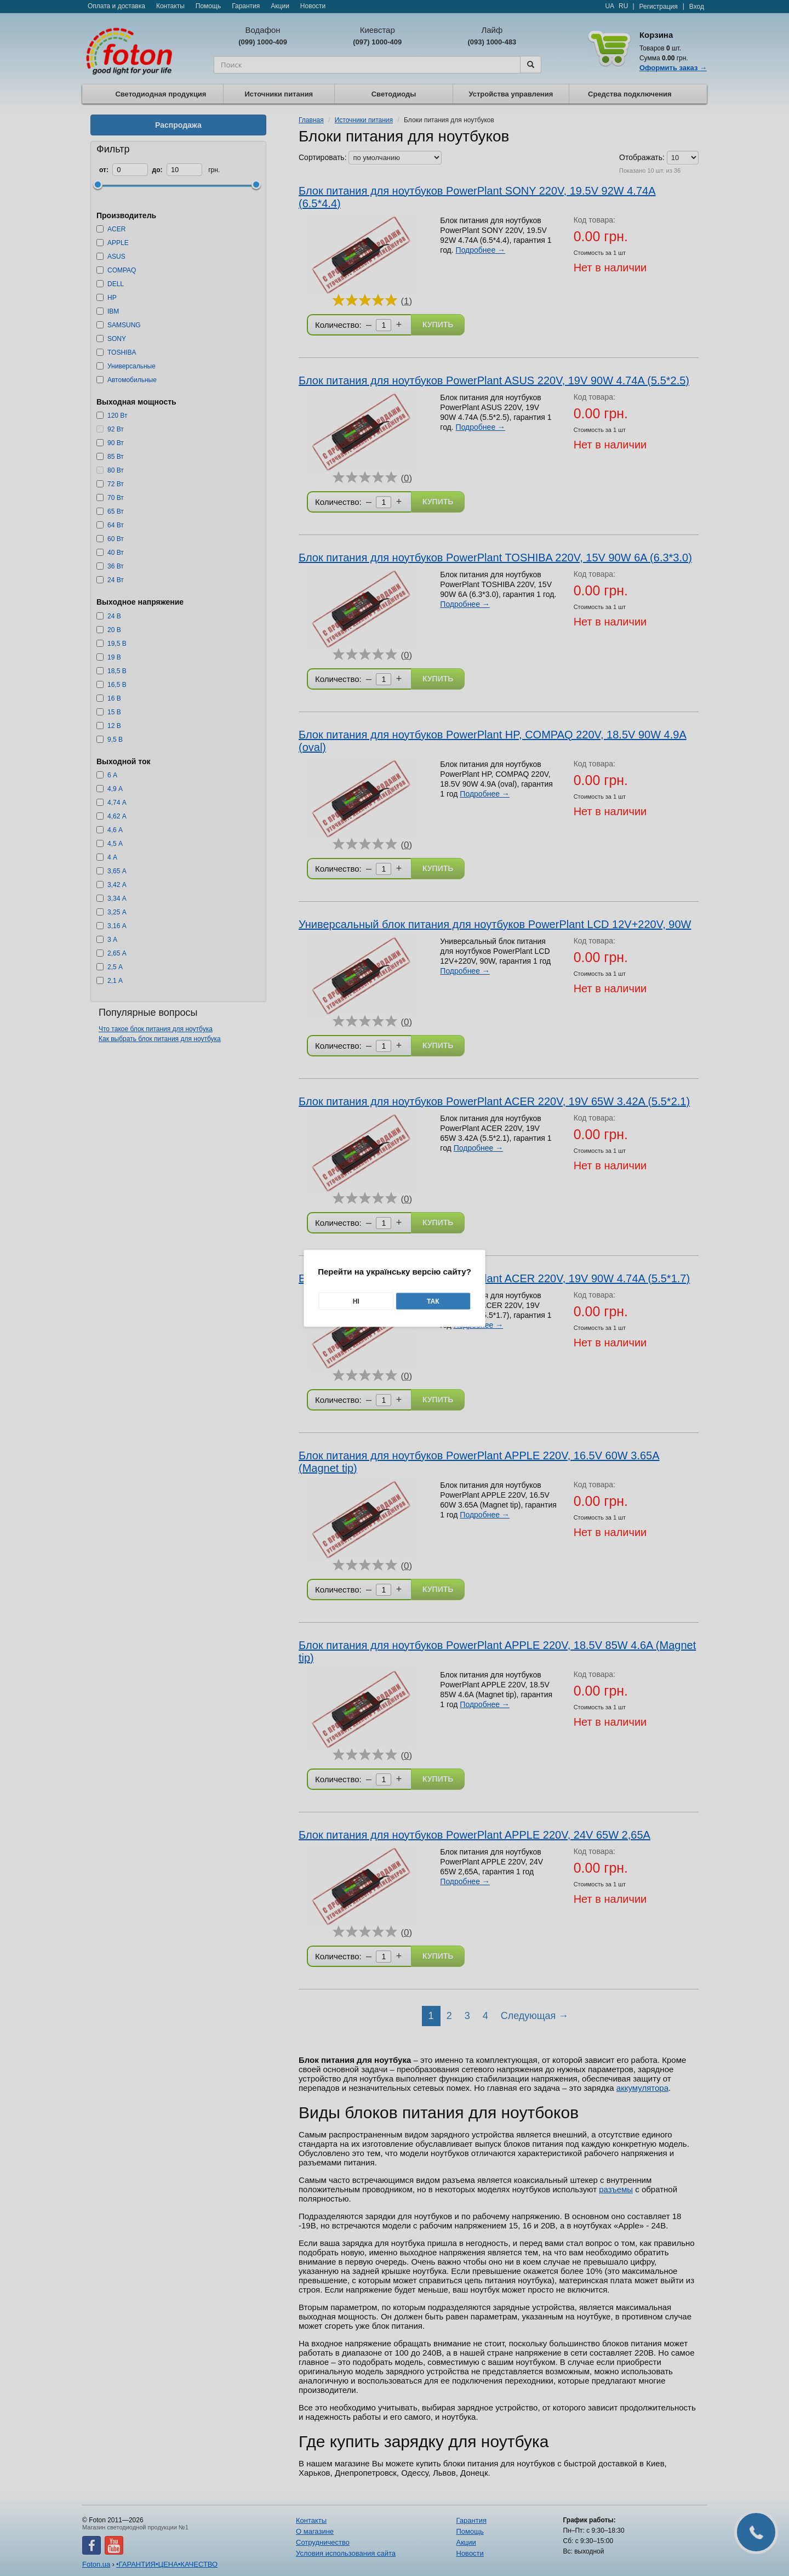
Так (433, 1301)
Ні (356, 1301)
